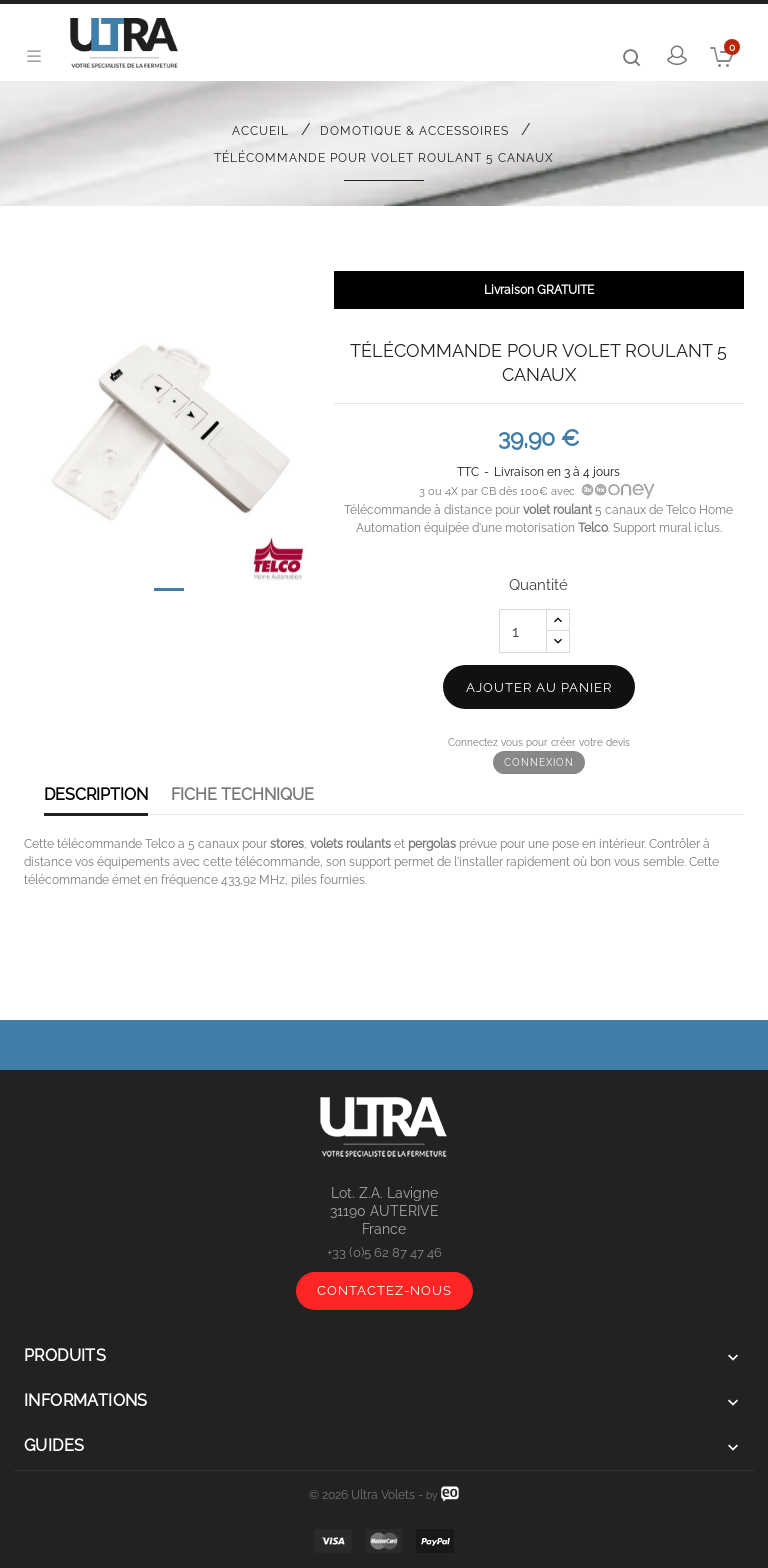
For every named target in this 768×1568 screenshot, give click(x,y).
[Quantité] (523, 631)
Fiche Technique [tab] (242, 794)
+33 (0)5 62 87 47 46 (384, 1252)
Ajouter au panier (539, 687)
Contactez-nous (384, 1290)
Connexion (539, 762)
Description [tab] (96, 794)
